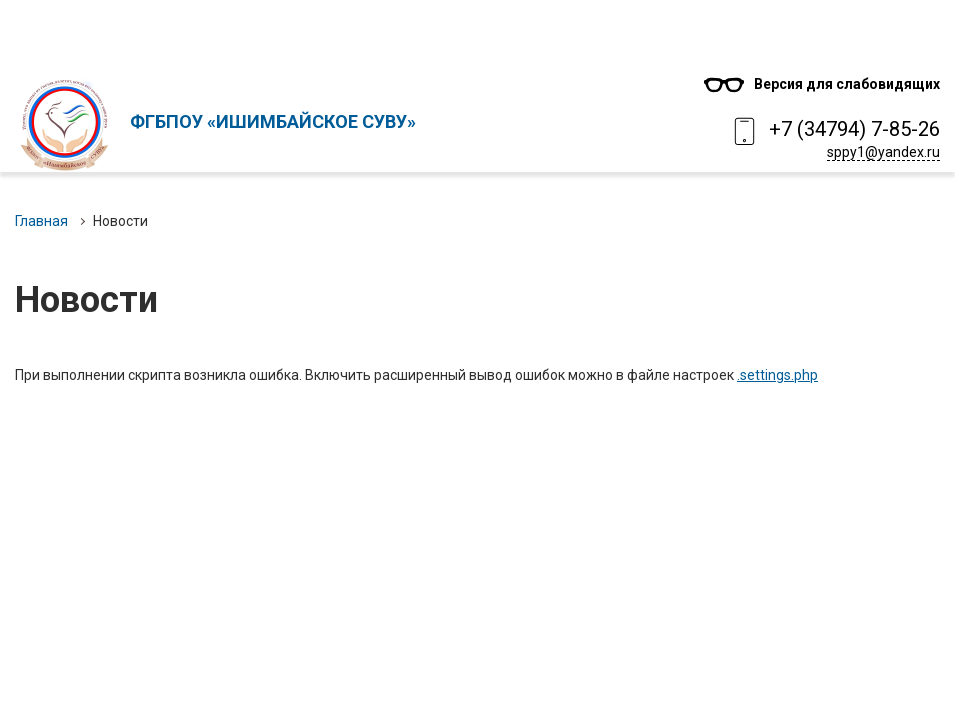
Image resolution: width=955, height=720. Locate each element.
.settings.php (777, 375)
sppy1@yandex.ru (883, 152)
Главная (41, 221)
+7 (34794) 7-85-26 (854, 129)
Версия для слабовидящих (847, 84)
